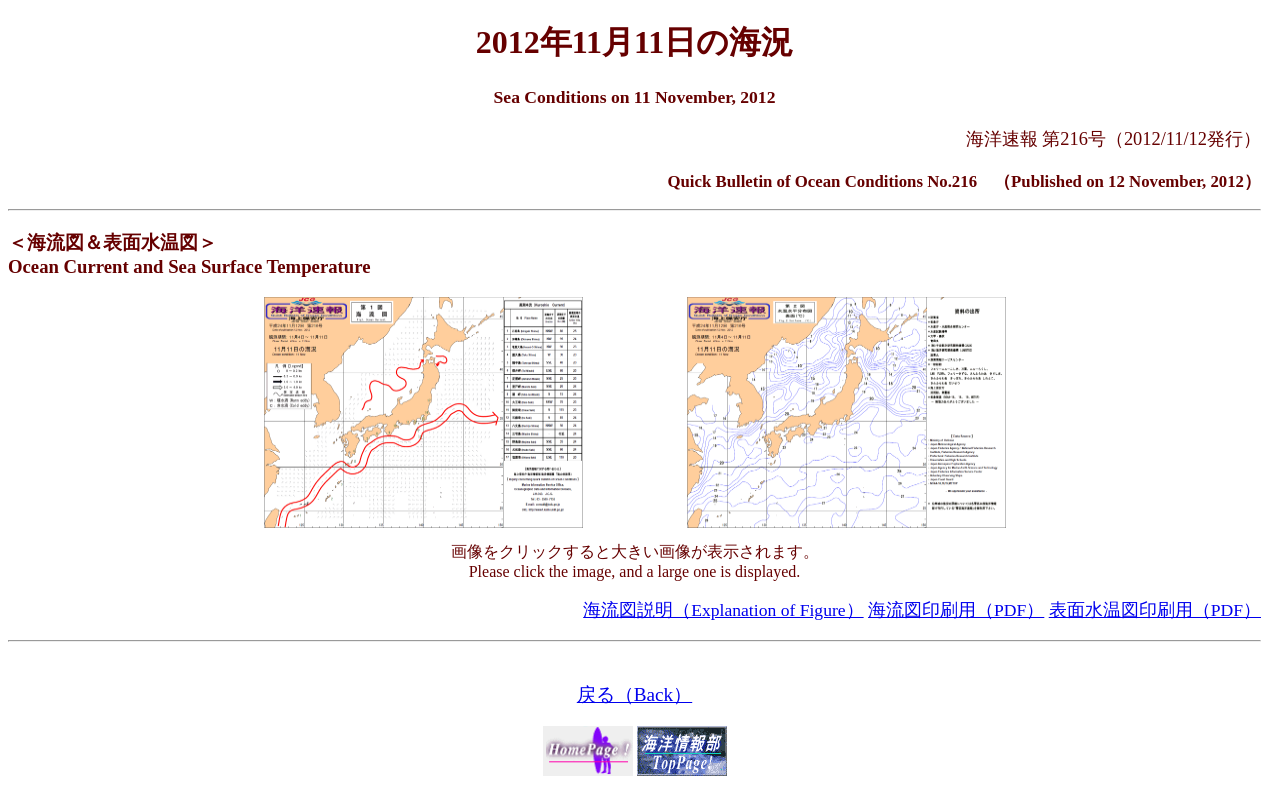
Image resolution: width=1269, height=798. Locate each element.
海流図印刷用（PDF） (956, 610)
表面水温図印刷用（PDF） (1155, 610)
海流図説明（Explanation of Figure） (723, 610)
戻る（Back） (634, 694)
